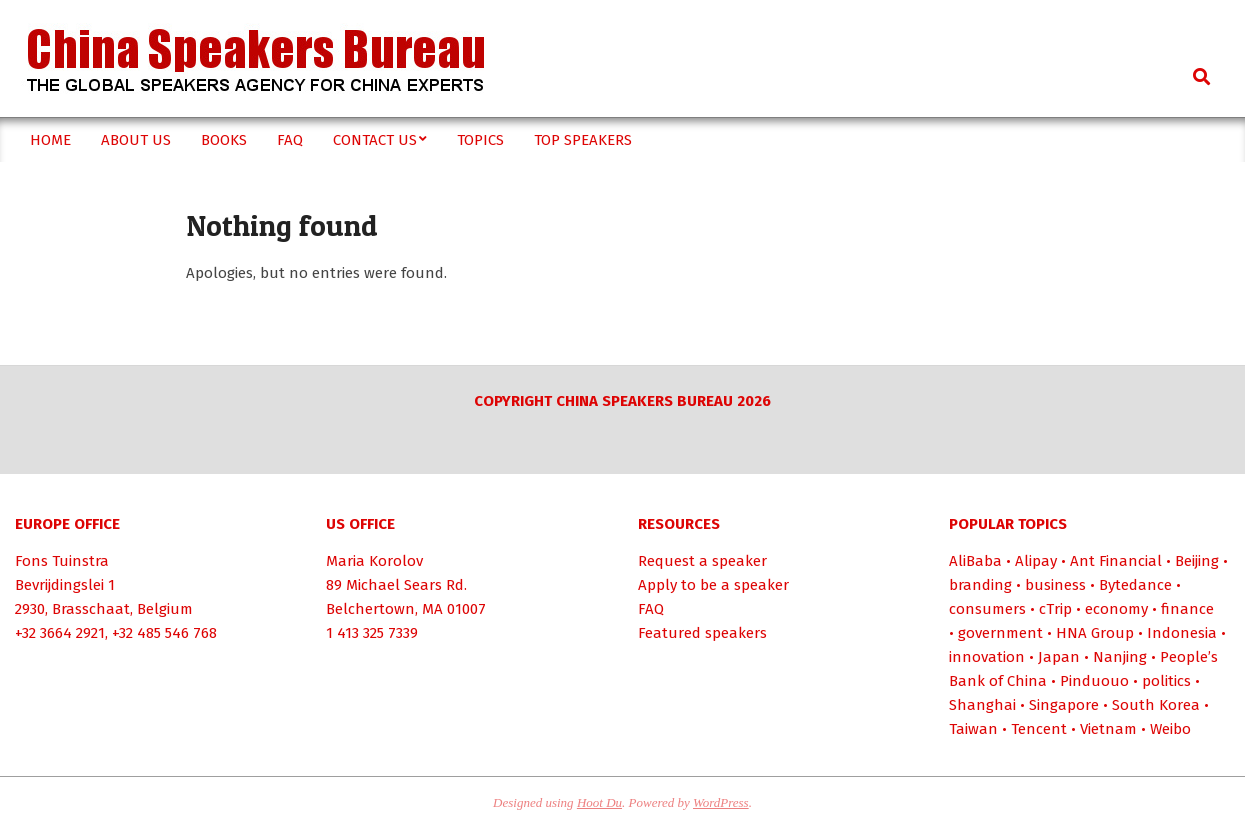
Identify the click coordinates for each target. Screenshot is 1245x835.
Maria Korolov (374, 561)
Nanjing (1120, 657)
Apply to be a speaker (713, 585)
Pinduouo (1094, 681)
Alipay (1036, 561)
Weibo (1170, 729)
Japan (1059, 657)
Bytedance (1135, 585)
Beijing (1197, 561)
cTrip (1055, 609)
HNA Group (1095, 633)
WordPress (721, 802)
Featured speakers (702, 633)
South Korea (1156, 705)
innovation (987, 657)
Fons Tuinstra (62, 561)
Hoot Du (599, 802)
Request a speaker (702, 561)
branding (980, 585)
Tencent (1039, 729)
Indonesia (1182, 633)
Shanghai (982, 705)
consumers (987, 609)
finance (1187, 609)
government (1000, 633)
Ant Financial (1116, 561)
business (1055, 585)
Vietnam (1108, 729)
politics (1166, 681)
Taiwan (973, 729)
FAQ (651, 609)
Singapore (1064, 705)
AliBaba (975, 561)
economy (1116, 609)
